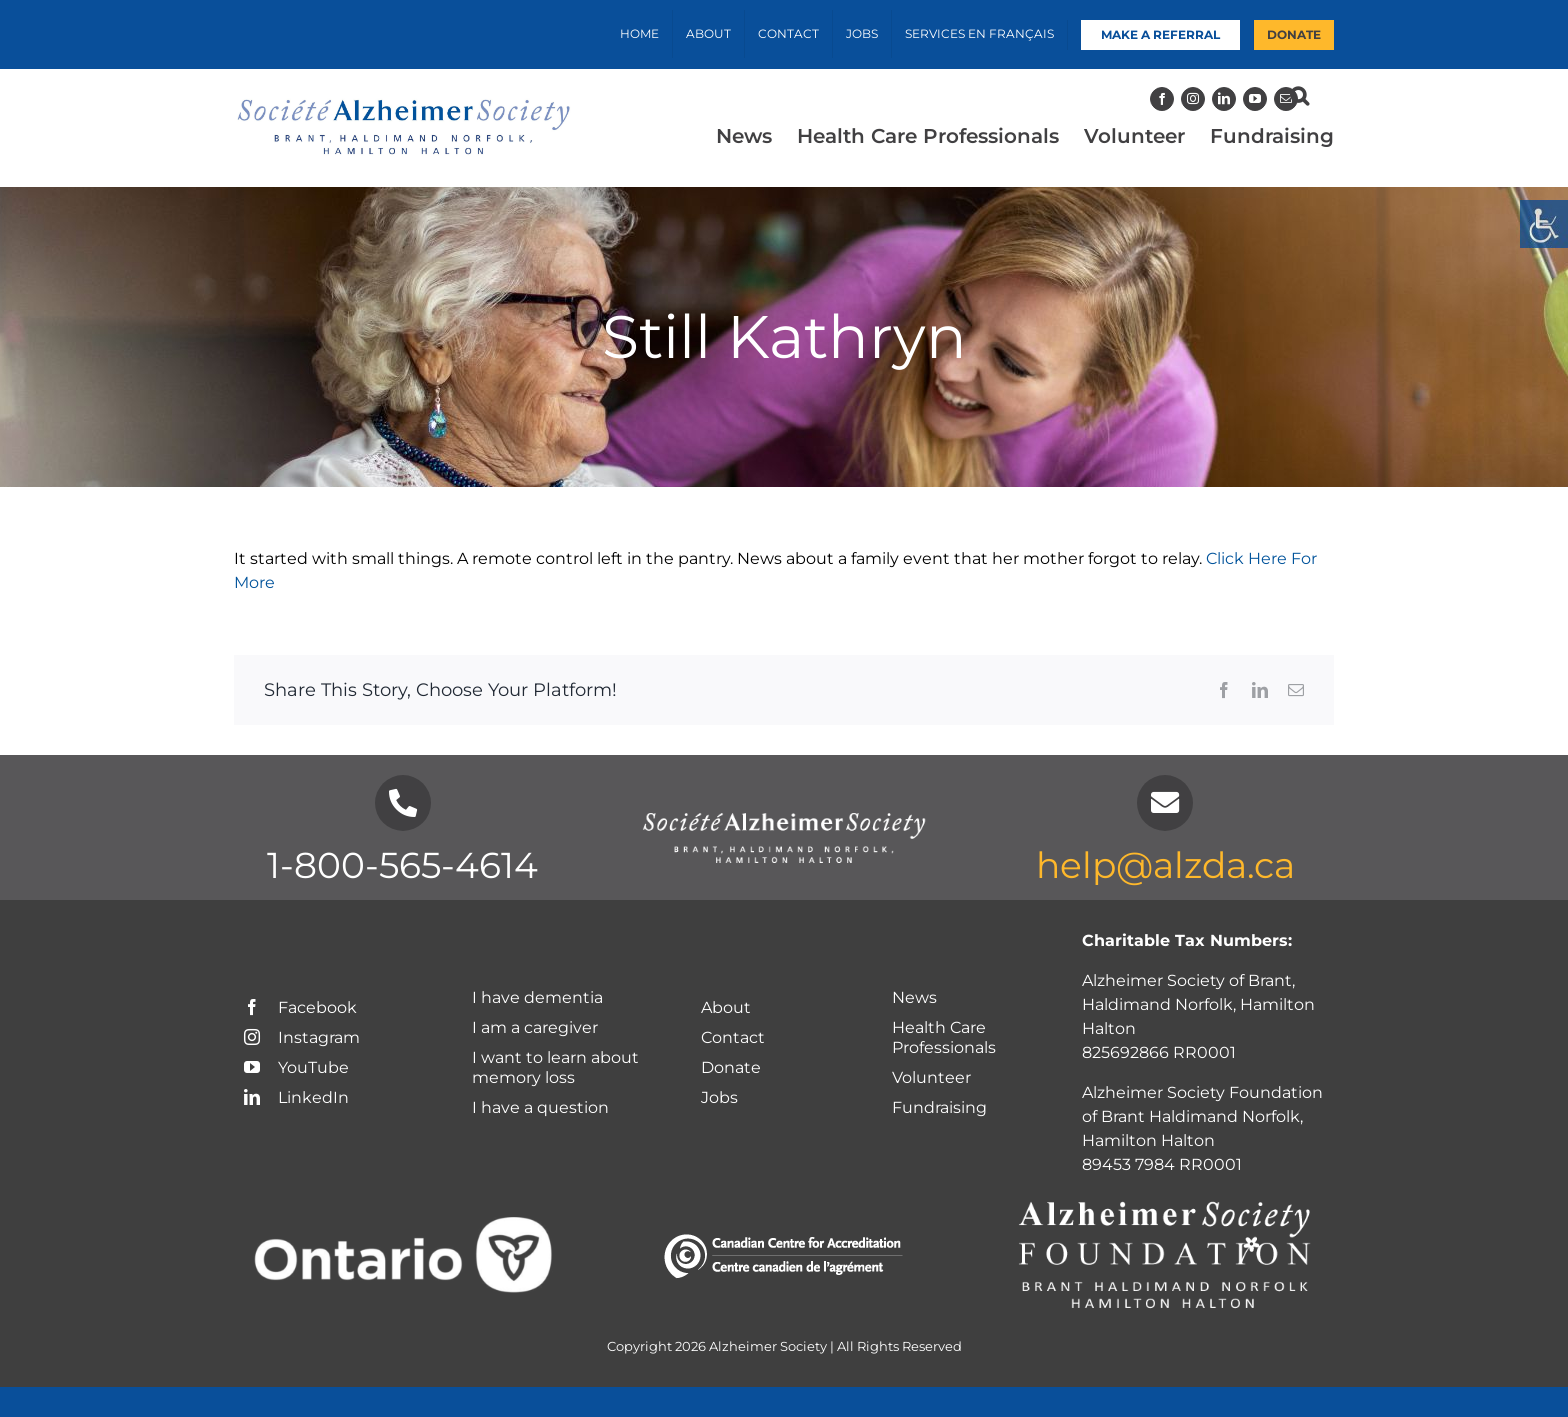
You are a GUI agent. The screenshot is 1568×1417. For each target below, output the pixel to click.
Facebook (300, 1007)
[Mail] (1286, 99)
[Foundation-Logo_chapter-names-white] (1165, 1202)
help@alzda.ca (1165, 865)
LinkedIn (296, 1097)
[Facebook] (1162, 99)
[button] (1299, 96)
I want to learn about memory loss (555, 1067)
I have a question (542, 1107)
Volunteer (931, 1077)
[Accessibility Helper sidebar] (1544, 224)
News (914, 997)
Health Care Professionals (944, 1037)
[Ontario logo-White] (403, 1226)
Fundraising (939, 1107)
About (726, 1007)
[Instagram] (1193, 99)
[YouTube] (1255, 99)
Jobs (719, 1097)
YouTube (296, 1067)
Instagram (302, 1037)
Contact (733, 1037)
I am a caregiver (535, 1027)
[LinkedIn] (1224, 99)
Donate (731, 1067)
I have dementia (537, 997)
